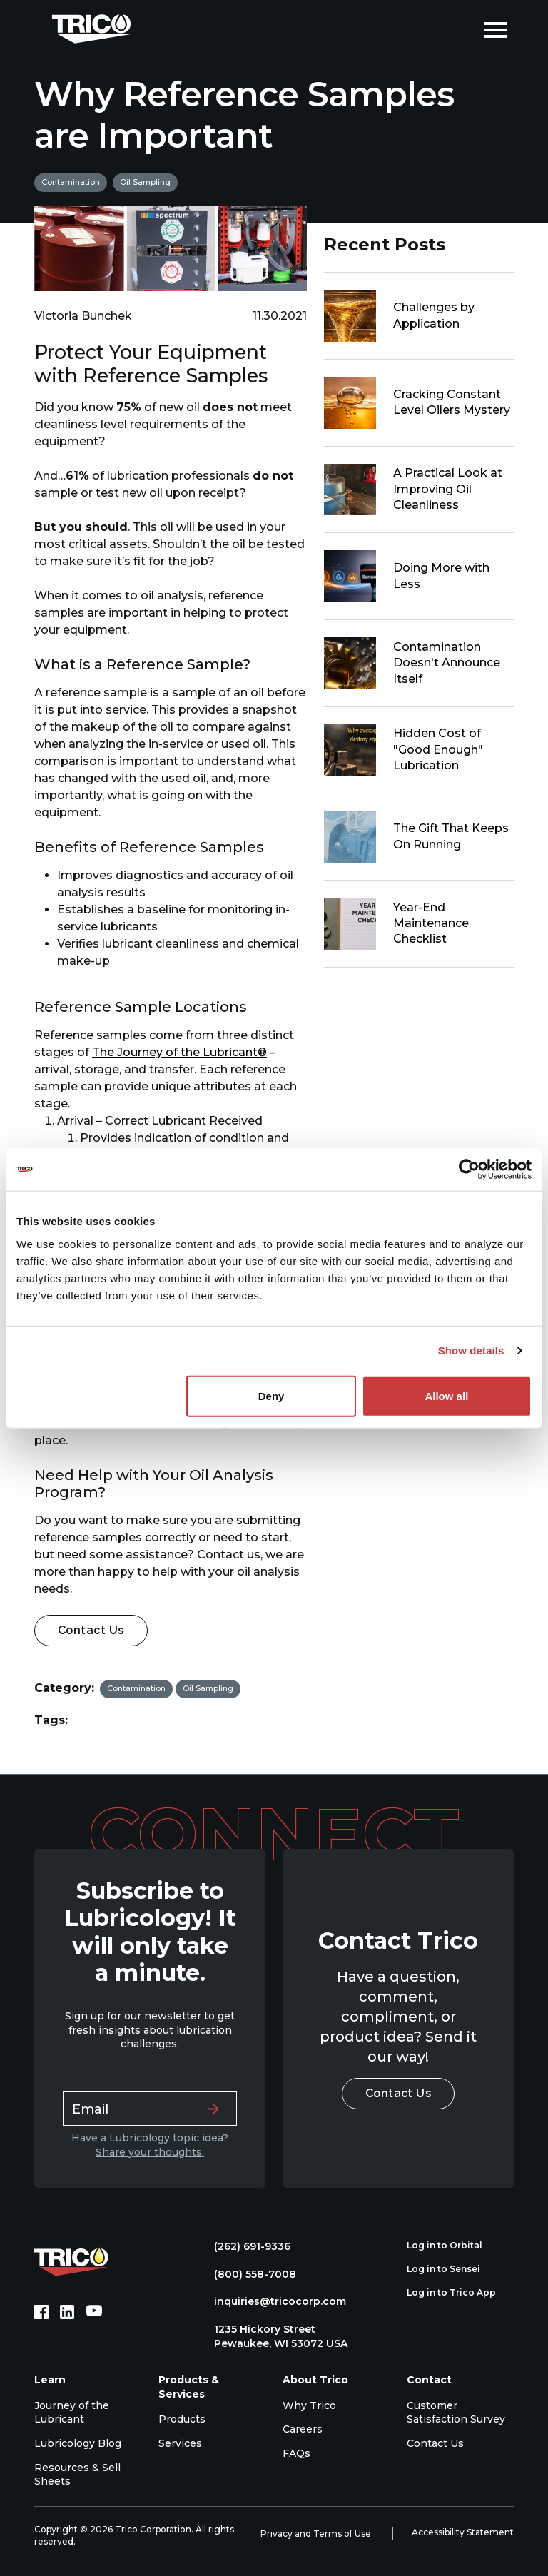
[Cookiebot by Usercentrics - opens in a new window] (469, 1169)
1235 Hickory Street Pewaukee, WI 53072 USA (273, 2336)
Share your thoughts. (150, 2152)
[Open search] (463, 28)
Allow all (446, 1395)
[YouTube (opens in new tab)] (94, 2312)
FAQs (296, 2453)
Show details (471, 1350)
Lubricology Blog (77, 2443)
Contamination (70, 182)
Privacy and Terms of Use (316, 2533)
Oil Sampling (145, 182)
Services (180, 2443)
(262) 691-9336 (245, 2246)
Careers (303, 2429)
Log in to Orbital (452, 2245)
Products (182, 2419)
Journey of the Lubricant (71, 2412)
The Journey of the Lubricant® (179, 1052)
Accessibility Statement (463, 2532)
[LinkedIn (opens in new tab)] (67, 2312)
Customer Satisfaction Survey (456, 2412)
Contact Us (91, 1630)
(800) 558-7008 (248, 2274)
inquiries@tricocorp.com (273, 2301)
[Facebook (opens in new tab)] (41, 2312)
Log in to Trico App (459, 2292)
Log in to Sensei (451, 2269)
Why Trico (309, 2405)
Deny (271, 1395)
